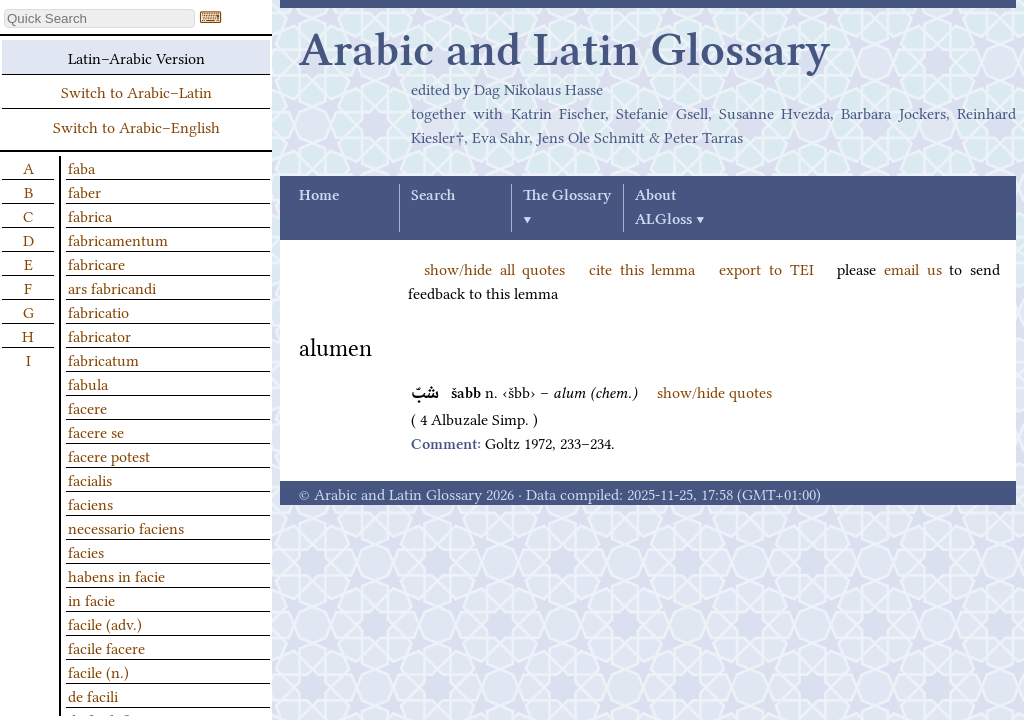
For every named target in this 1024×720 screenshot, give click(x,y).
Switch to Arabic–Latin (136, 91)
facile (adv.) (105, 623)
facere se (96, 431)
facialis (90, 479)
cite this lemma (642, 268)
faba (81, 167)
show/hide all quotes (494, 268)
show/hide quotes (714, 391)
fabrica (90, 215)
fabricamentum (118, 239)
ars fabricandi (112, 287)
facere (87, 407)
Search (433, 196)
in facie (91, 599)
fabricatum (103, 359)
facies (86, 551)
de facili (93, 695)
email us (913, 268)
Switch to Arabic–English (136, 126)
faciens (90, 503)
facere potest (109, 455)
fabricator (99, 335)
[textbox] (99, 18)
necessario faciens (126, 527)
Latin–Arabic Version (136, 57)
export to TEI (766, 268)
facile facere (106, 647)
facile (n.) (98, 671)
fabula (88, 383)
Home (319, 196)
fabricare (96, 263)
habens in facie (116, 575)
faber (84, 191)
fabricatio (98, 311)
